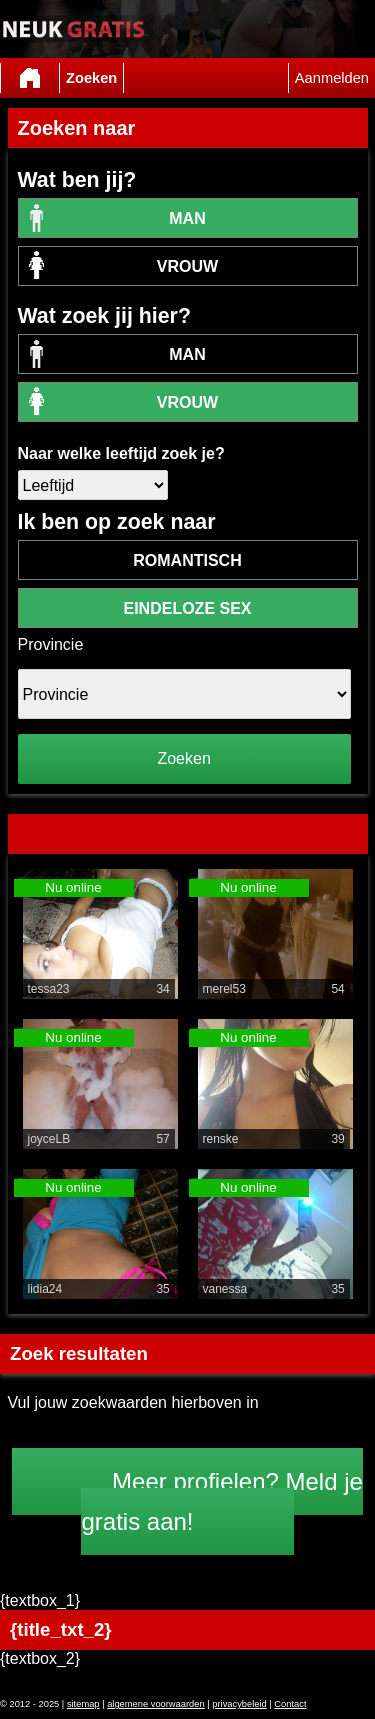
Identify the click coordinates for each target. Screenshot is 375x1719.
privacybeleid (239, 1704)
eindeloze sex (187, 608)
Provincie (51, 644)
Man (187, 218)
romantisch (187, 560)
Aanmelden (332, 78)
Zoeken (91, 78)
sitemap (83, 1704)
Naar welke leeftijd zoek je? (121, 453)
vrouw (187, 266)
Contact (290, 1704)
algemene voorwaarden (156, 1704)
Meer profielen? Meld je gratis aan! (221, 1501)
